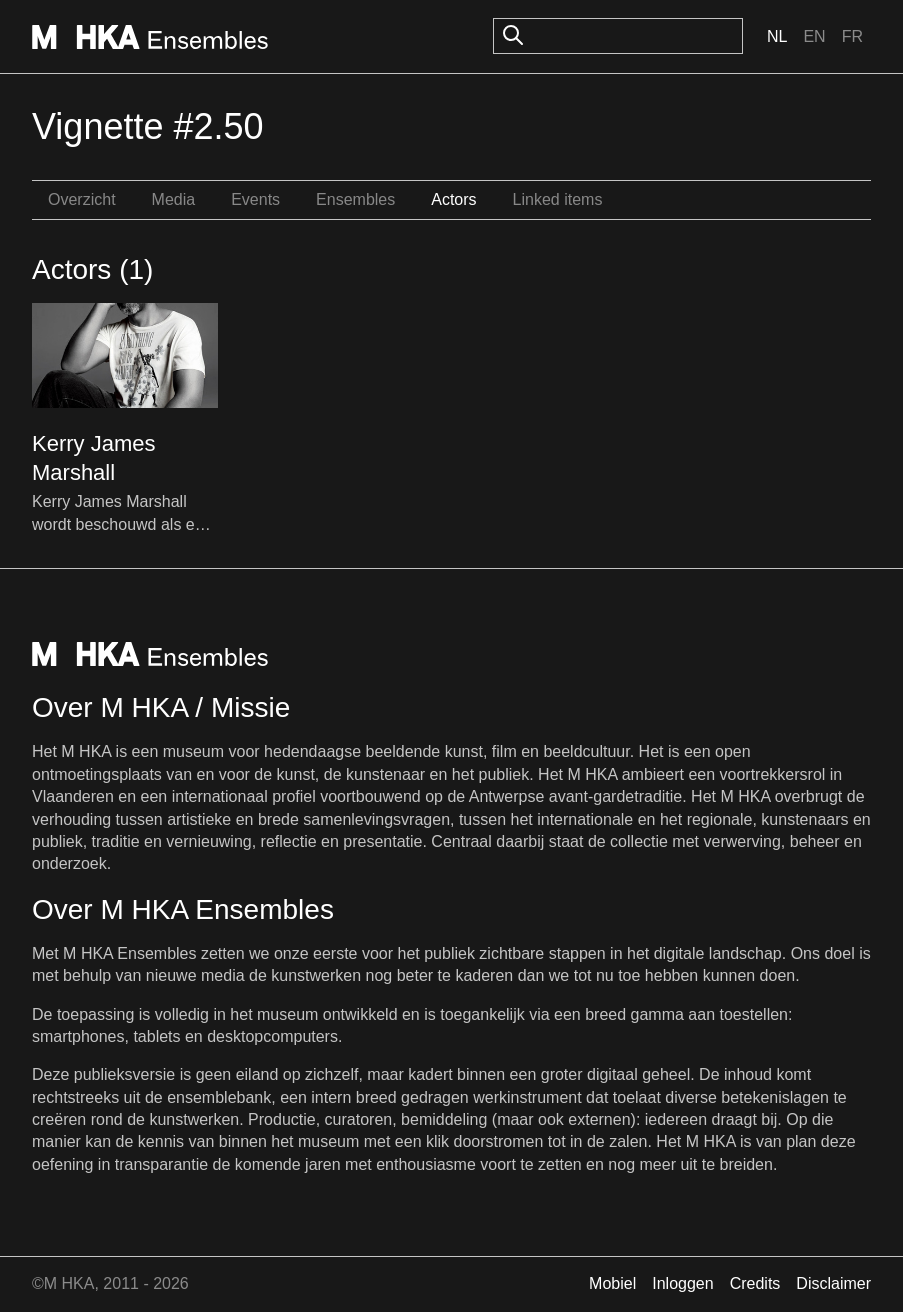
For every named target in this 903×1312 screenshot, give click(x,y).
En (814, 36)
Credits (755, 1283)
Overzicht (82, 199)
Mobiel (612, 1283)
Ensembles (355, 199)
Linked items (558, 199)
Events (255, 199)
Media (174, 199)
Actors (453, 199)
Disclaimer (833, 1283)
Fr (852, 36)
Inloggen (682, 1283)
